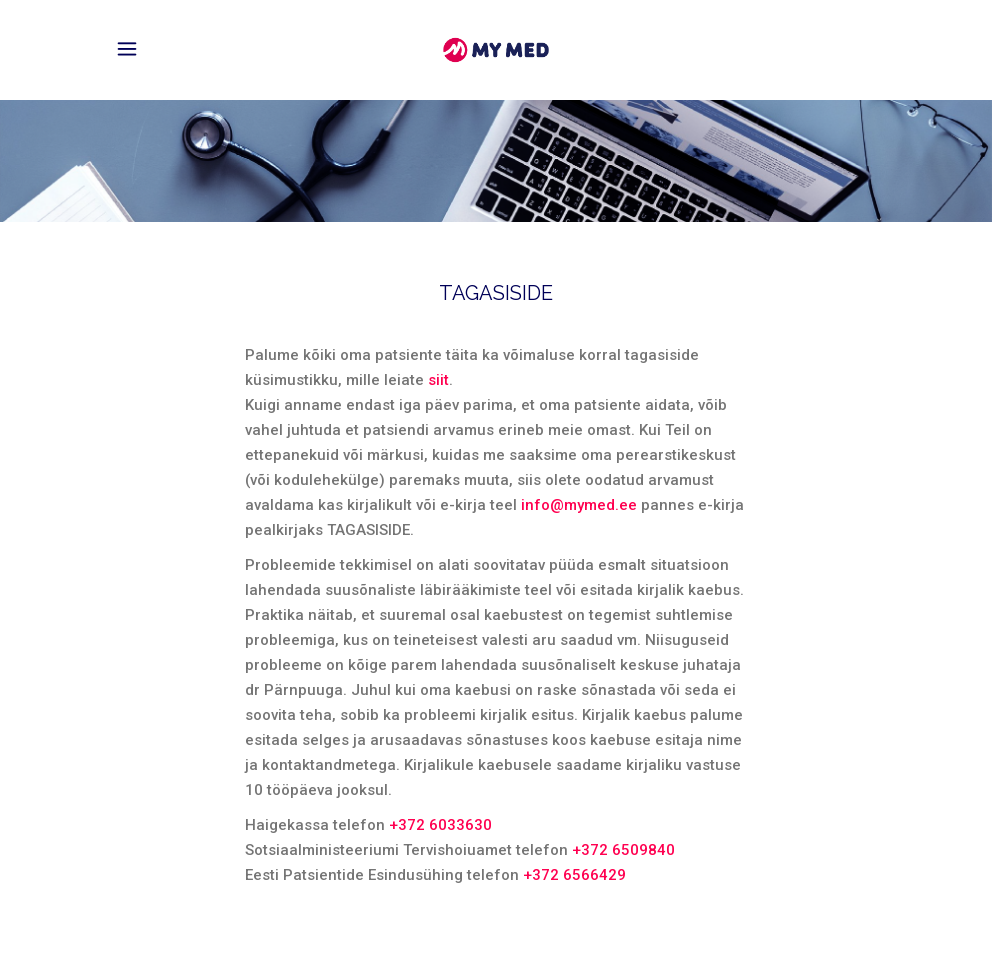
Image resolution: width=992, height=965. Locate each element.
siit (438, 380)
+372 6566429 (574, 875)
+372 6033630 (440, 825)
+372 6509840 (623, 850)
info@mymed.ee (579, 505)
